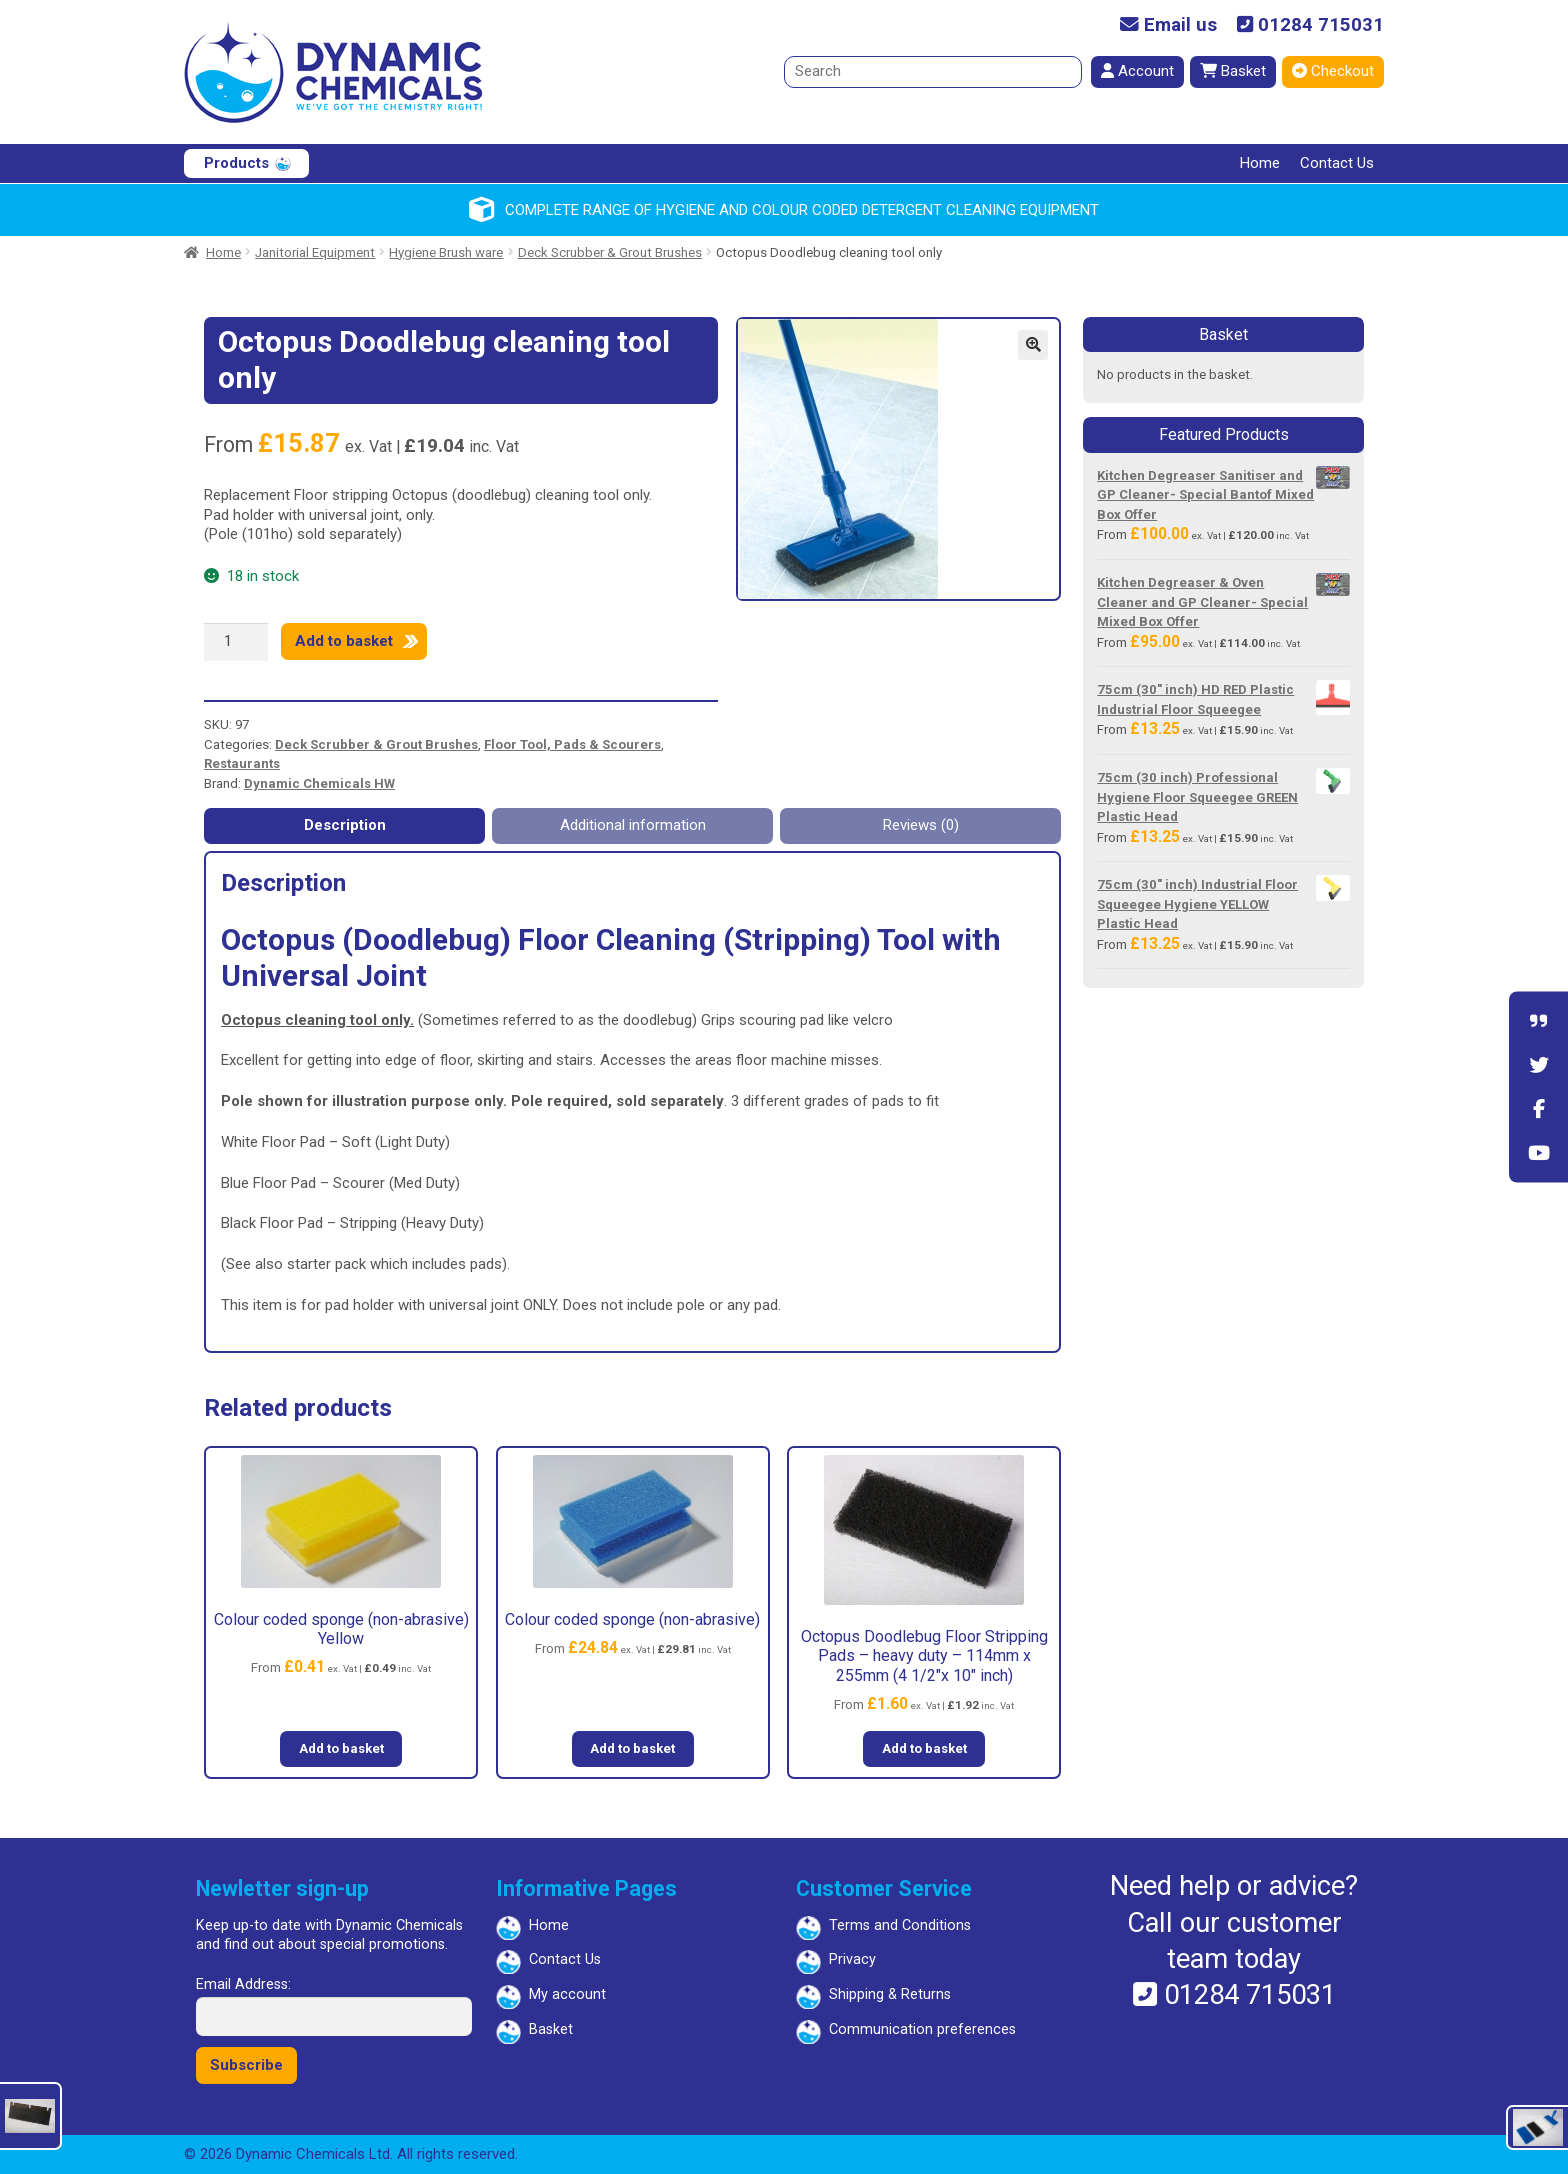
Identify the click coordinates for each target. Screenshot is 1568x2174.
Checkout (1333, 71)
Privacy (852, 1959)
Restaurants (242, 763)
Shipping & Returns (890, 1994)
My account (567, 1994)
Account (1137, 71)
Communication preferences (922, 2029)
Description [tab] (345, 825)
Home (1260, 163)
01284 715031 (1310, 25)
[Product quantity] (236, 642)
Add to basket (344, 641)
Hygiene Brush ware (446, 252)
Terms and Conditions (900, 1925)
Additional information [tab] (633, 825)
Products (236, 163)
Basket (1233, 71)
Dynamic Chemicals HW (319, 783)
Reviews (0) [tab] (921, 825)
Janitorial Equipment (315, 252)
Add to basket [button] (341, 1748)
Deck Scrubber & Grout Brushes (610, 252)
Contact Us (1337, 163)
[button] (1033, 345)
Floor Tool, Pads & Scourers (572, 744)
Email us (1168, 25)
